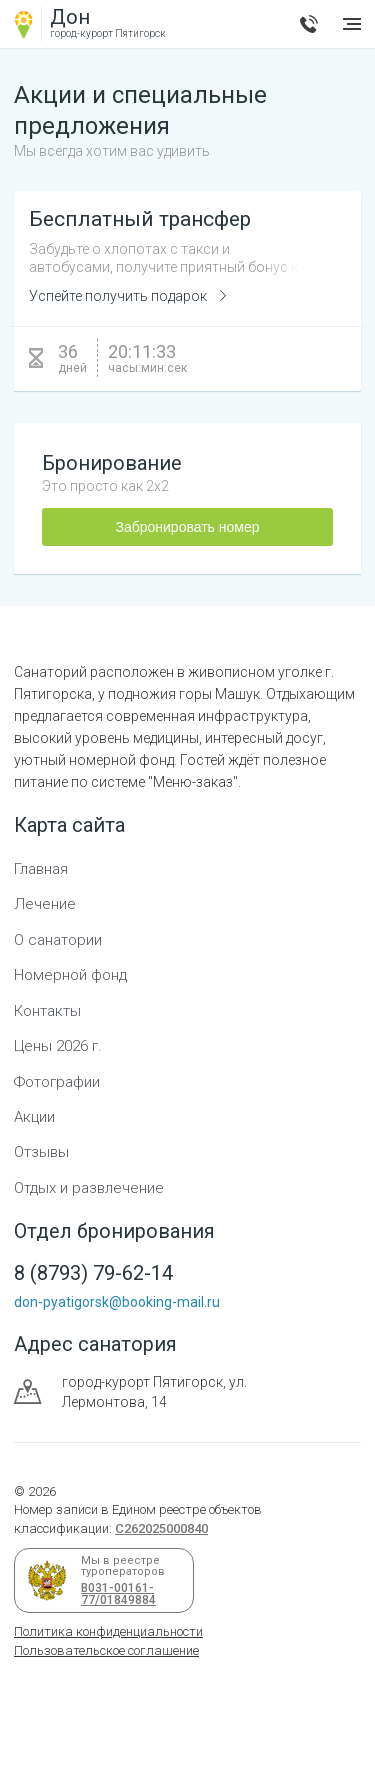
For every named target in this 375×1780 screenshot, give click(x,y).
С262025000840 (161, 1528)
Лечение (45, 904)
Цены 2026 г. (58, 1046)
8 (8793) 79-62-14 (309, 24)
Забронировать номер (187, 527)
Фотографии (57, 1082)
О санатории (58, 940)
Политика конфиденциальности (108, 1631)
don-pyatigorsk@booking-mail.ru (117, 1302)
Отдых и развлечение (89, 1188)
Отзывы (41, 1152)
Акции (34, 1117)
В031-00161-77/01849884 (115, 1594)
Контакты (47, 1011)
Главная (41, 869)
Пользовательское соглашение (106, 1650)
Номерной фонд (70, 975)
